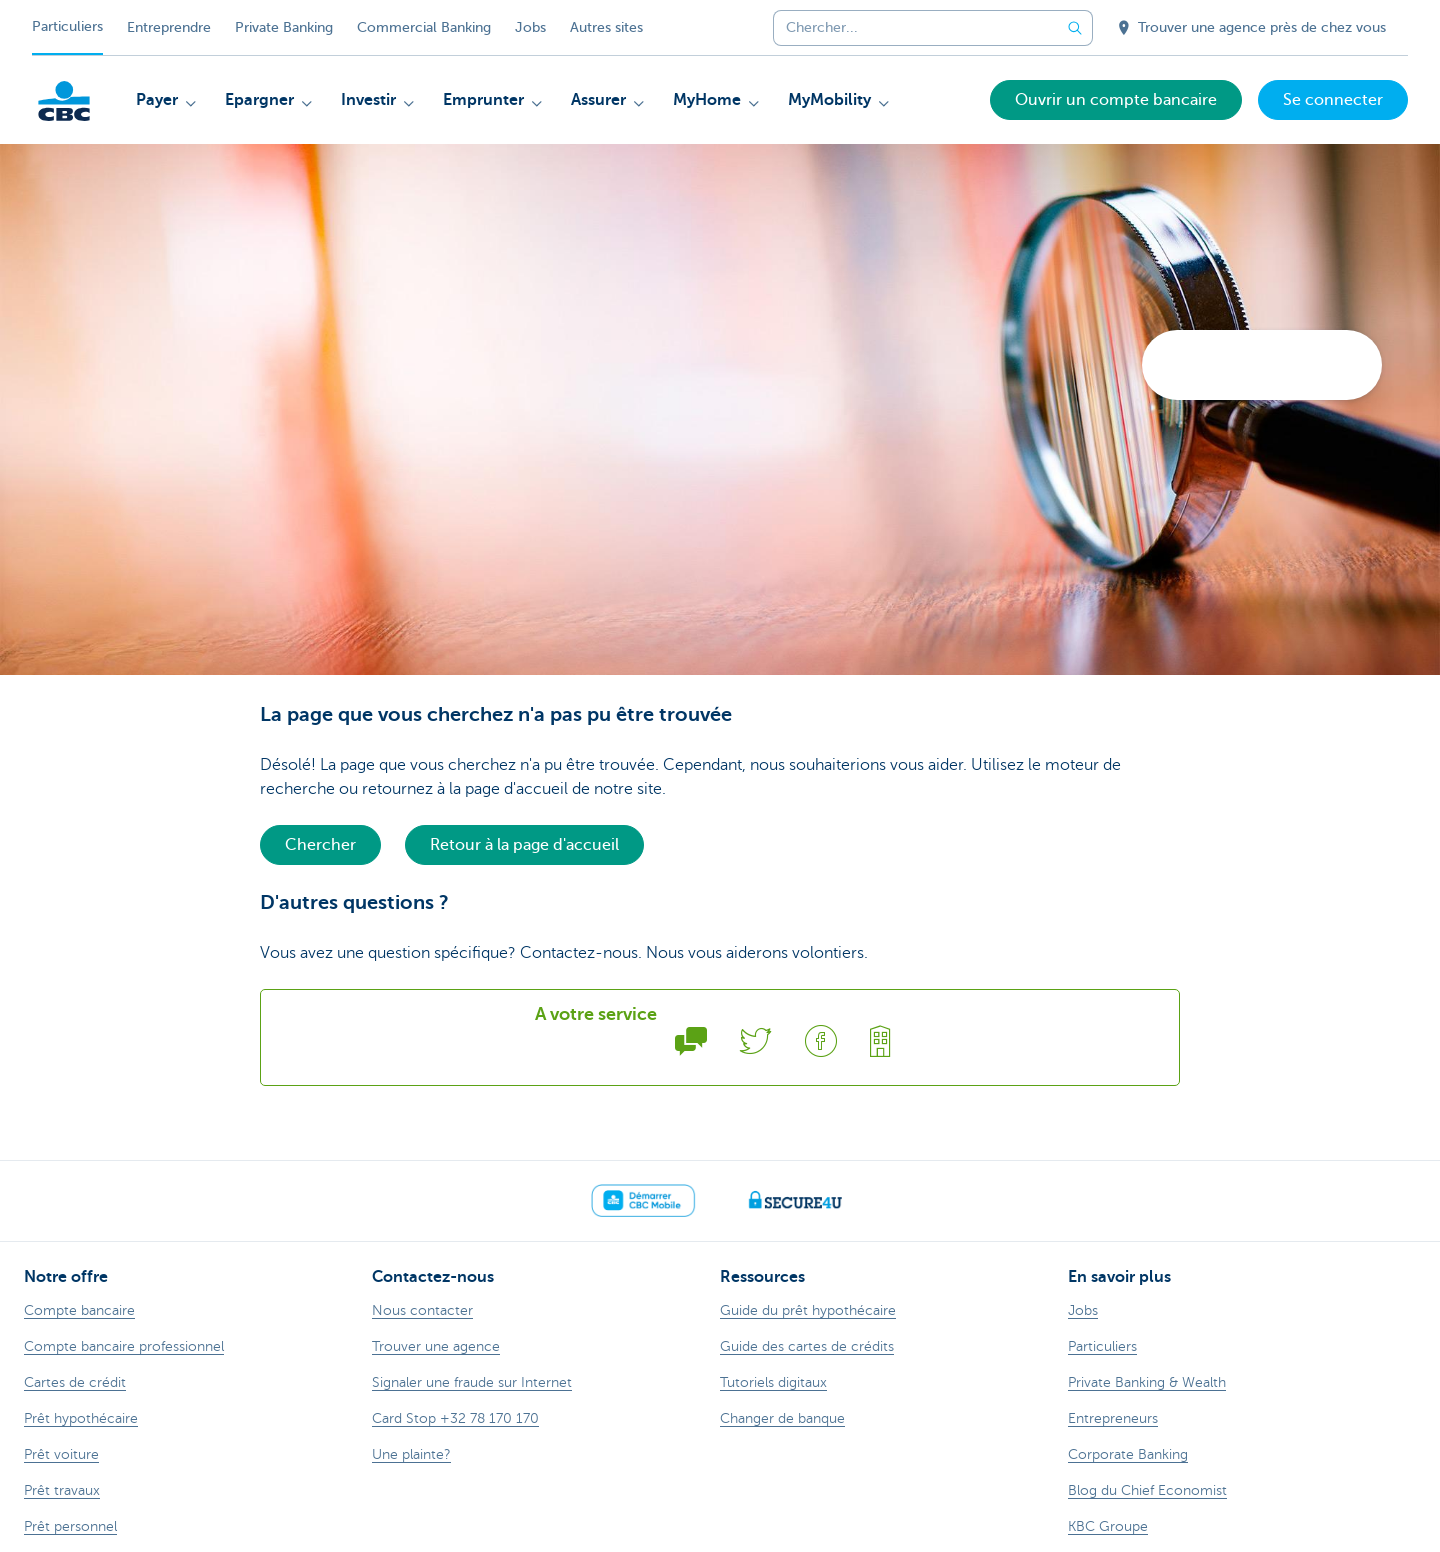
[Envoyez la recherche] (1075, 28)
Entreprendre (169, 27)
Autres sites (606, 27)
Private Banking (284, 27)
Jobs (530, 27)
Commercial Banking (424, 27)
